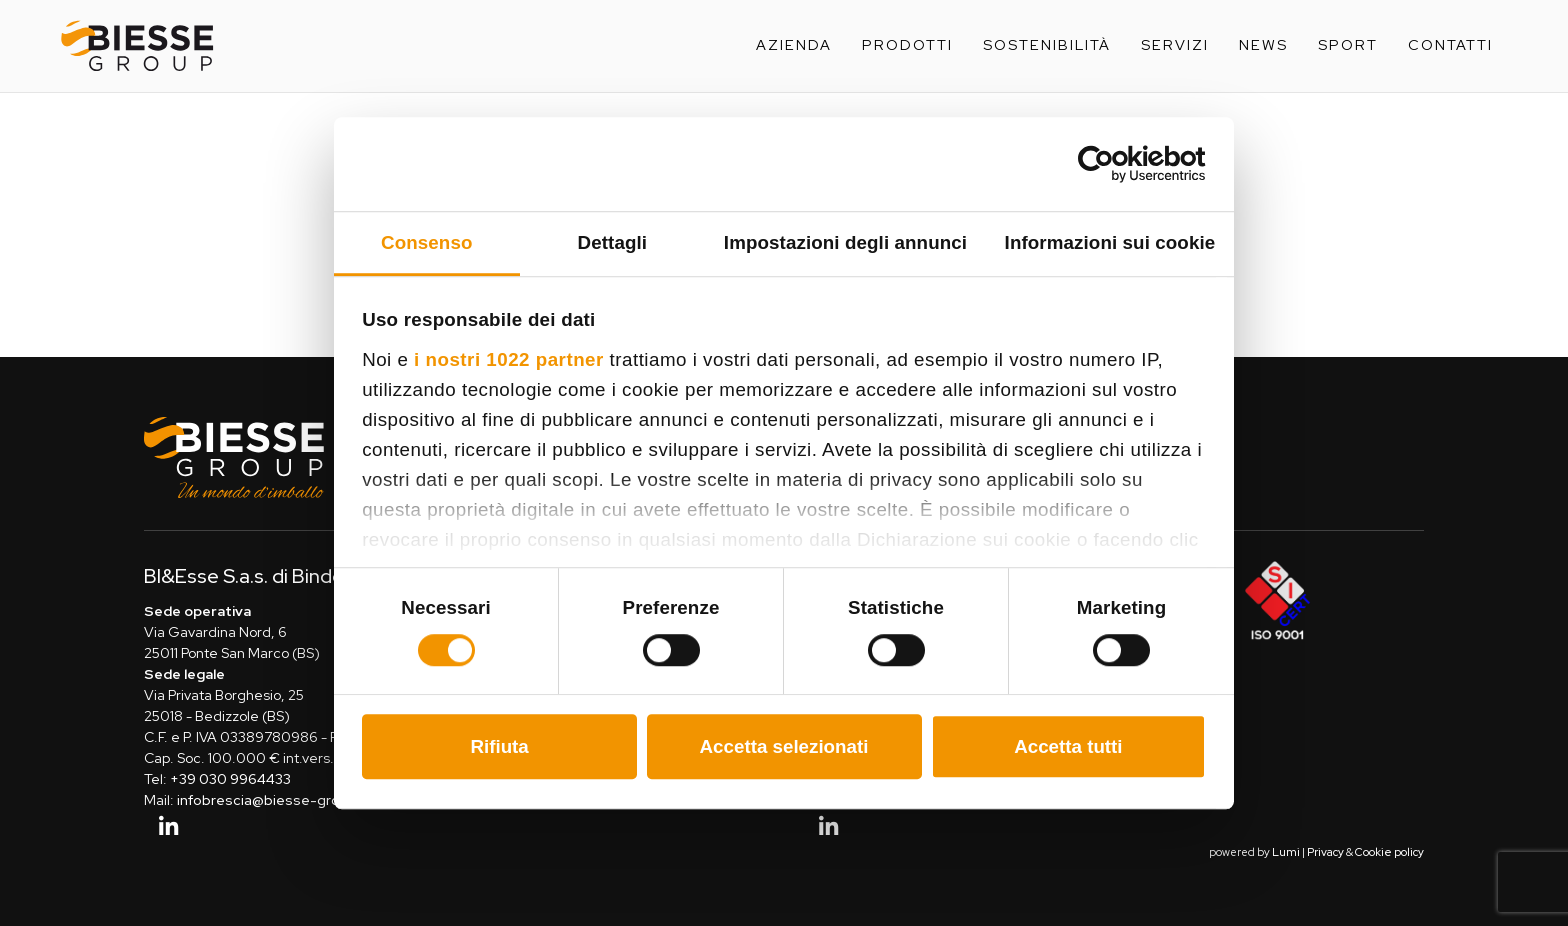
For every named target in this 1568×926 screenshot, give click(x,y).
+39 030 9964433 (230, 779)
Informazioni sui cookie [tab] (1110, 242)
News (1263, 44)
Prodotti (907, 44)
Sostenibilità (1047, 44)
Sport (1348, 44)
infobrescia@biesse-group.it (272, 800)
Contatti (1450, 44)
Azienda (794, 44)
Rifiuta (499, 746)
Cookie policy (1389, 852)
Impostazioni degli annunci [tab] (845, 242)
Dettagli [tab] (613, 242)
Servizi (1175, 44)
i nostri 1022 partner (509, 359)
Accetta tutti (1068, 746)
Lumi (1286, 852)
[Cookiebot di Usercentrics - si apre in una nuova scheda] (1118, 164)
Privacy (1325, 852)
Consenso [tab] (426, 242)
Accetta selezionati (784, 746)
